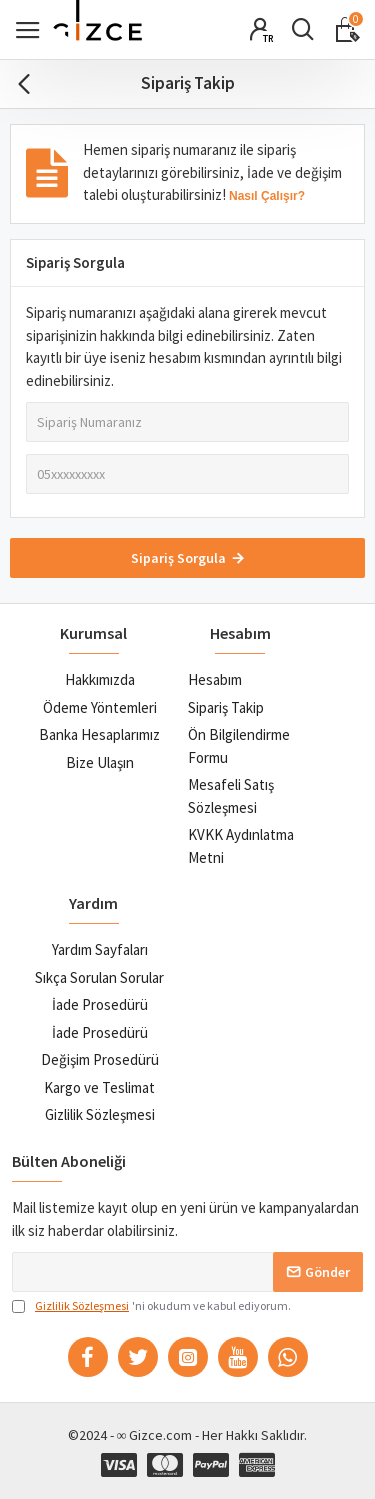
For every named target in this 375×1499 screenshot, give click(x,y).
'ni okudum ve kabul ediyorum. (151, 1306)
